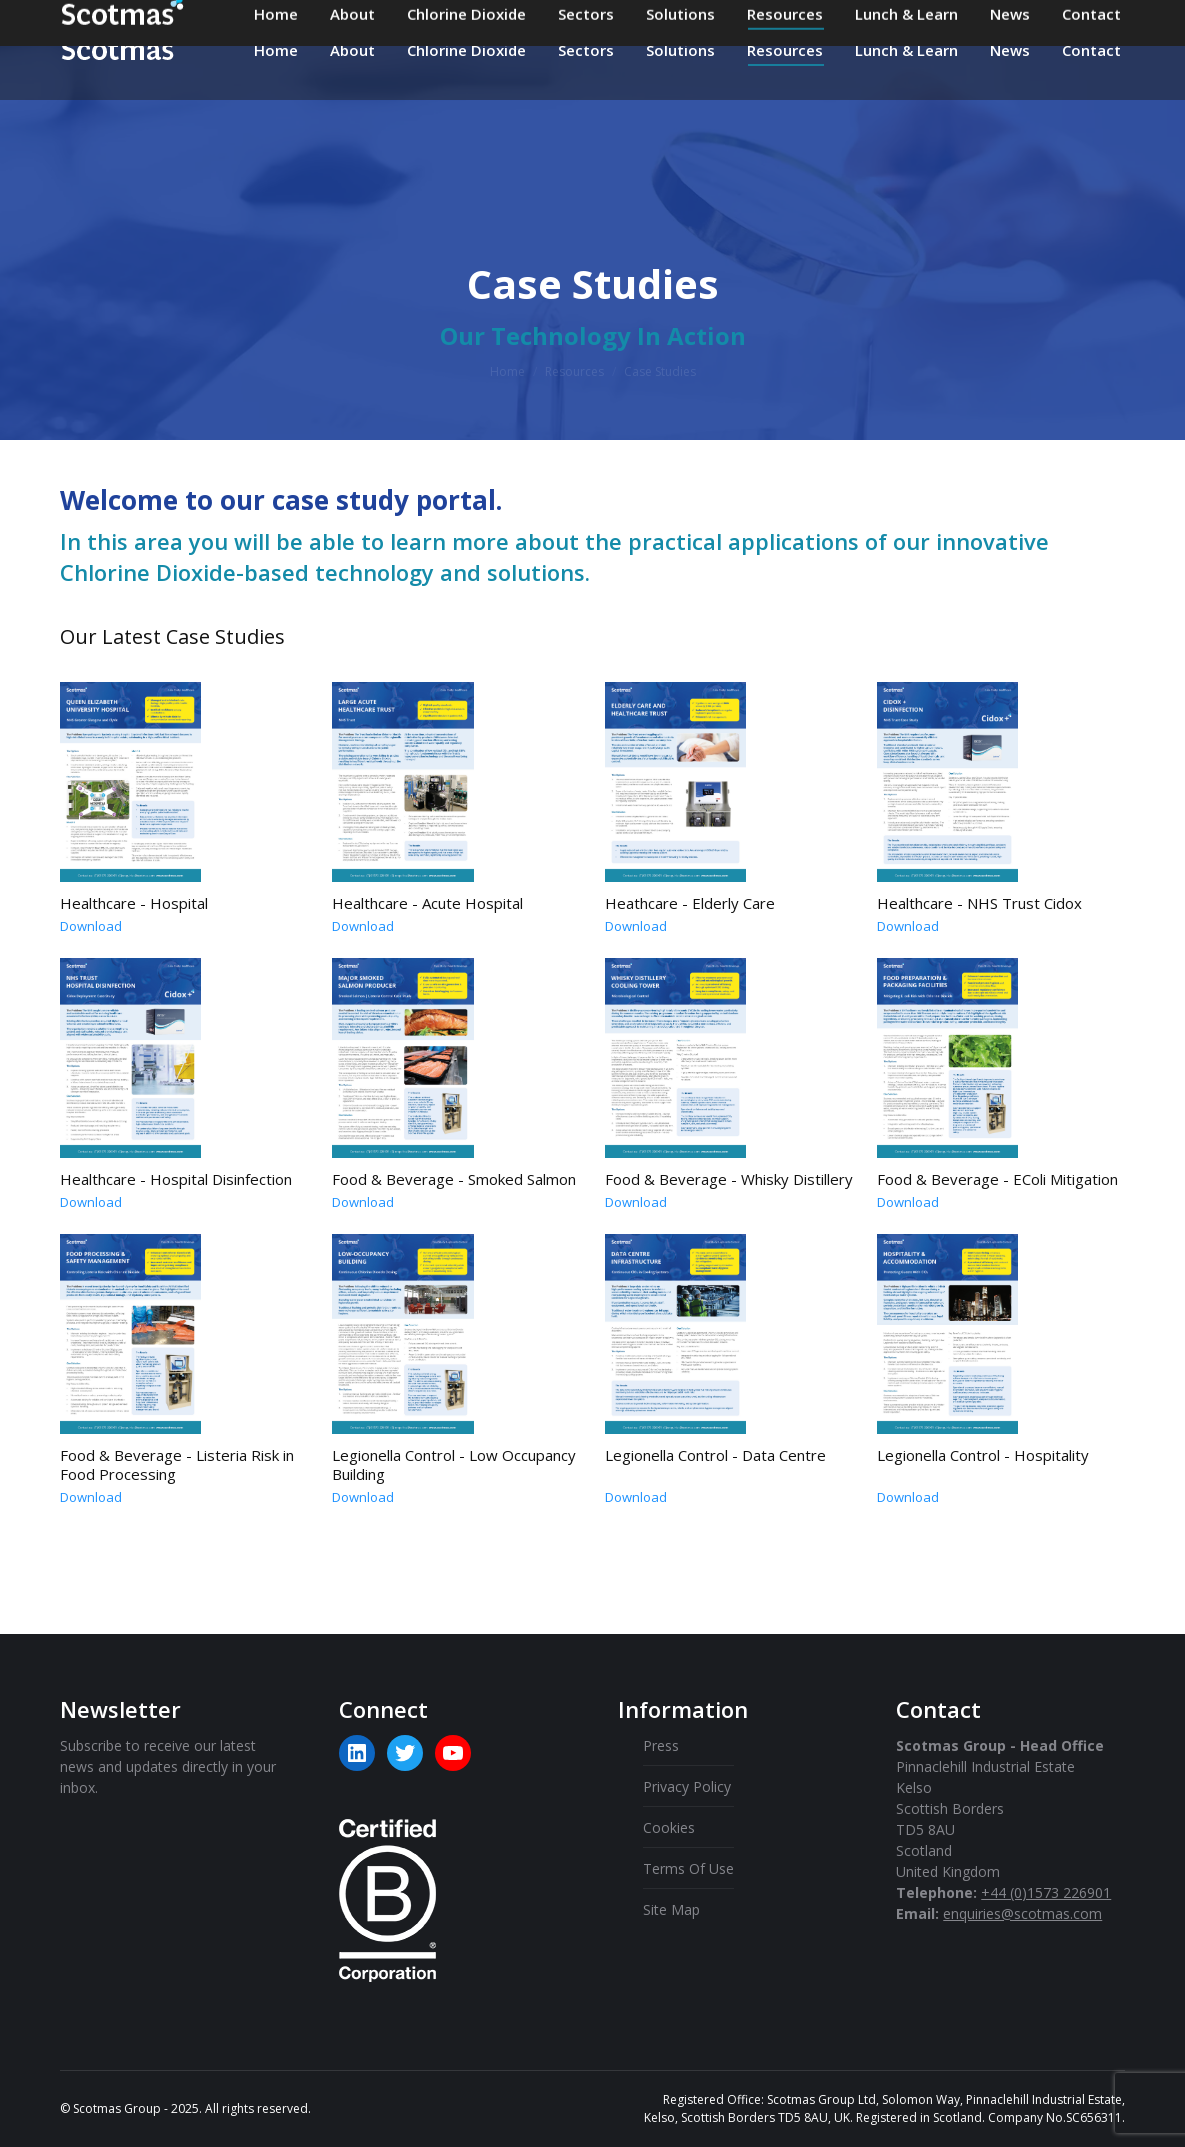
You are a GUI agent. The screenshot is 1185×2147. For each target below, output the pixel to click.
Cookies (669, 1827)
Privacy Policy (687, 1786)
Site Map (671, 1909)
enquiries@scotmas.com (597, 20)
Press (661, 1745)
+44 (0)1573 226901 (804, 20)
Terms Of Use (688, 1868)
